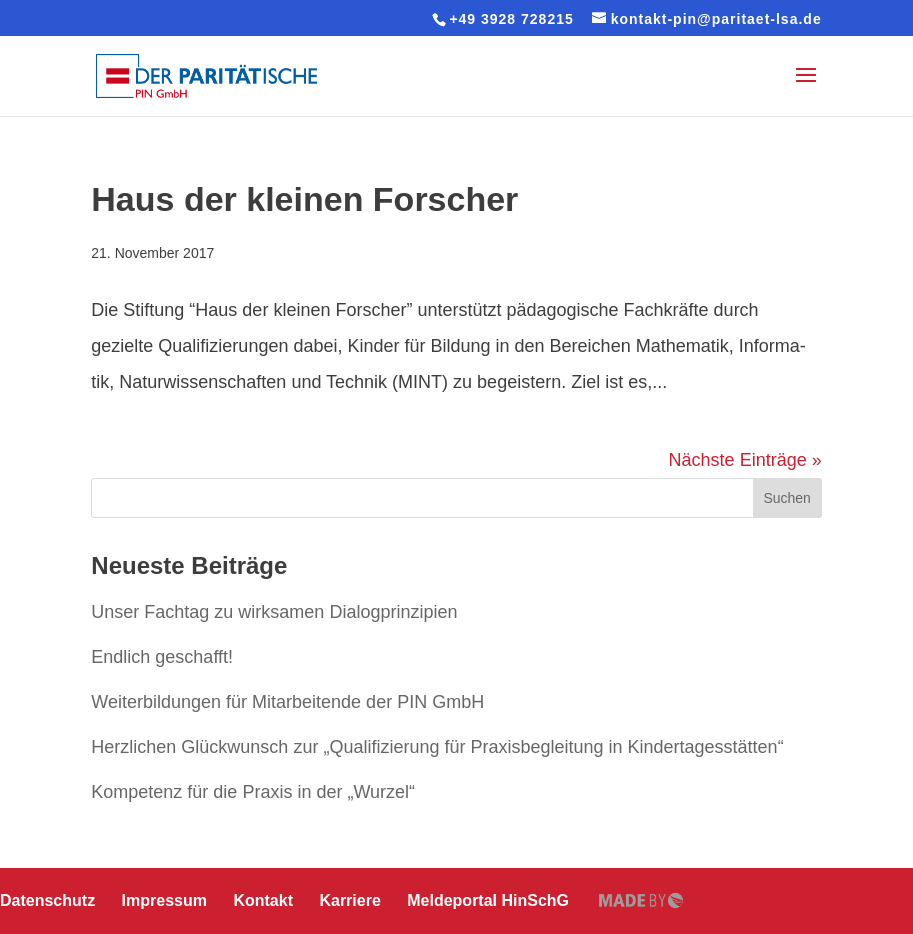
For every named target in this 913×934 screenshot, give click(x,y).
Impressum (164, 900)
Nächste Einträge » (745, 460)
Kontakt (263, 900)
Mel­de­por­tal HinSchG (488, 900)
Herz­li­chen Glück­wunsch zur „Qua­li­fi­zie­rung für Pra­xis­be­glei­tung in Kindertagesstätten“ (437, 747)
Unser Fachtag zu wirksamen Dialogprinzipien (274, 612)
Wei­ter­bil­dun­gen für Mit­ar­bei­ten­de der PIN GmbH (287, 702)
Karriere (349, 900)
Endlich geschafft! (162, 657)
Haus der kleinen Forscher (304, 199)
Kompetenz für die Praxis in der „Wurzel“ (253, 792)
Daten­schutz (47, 900)
